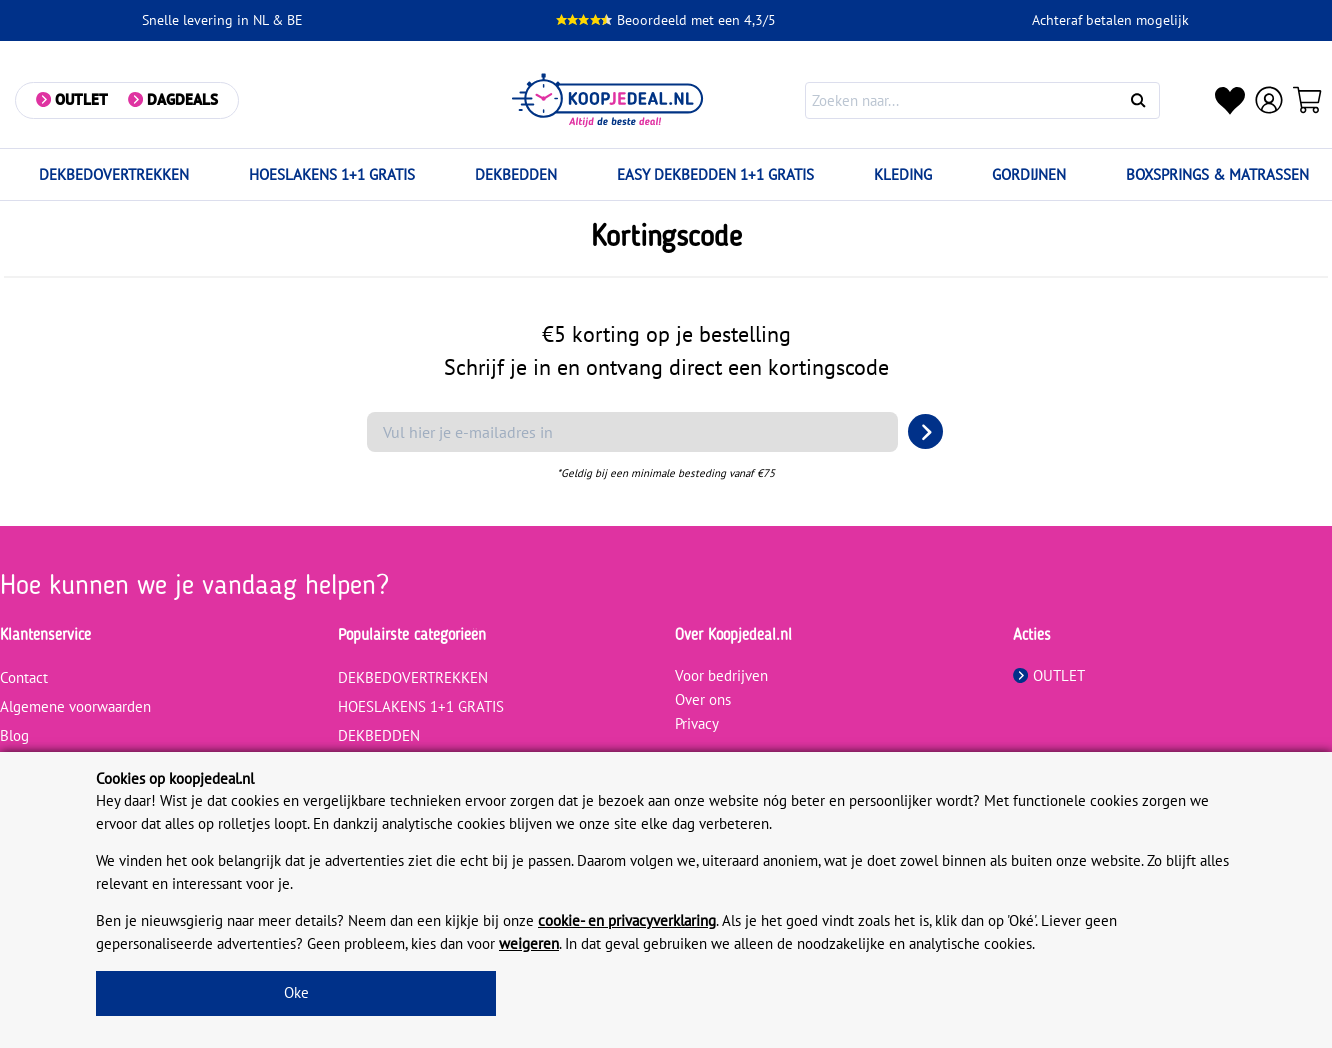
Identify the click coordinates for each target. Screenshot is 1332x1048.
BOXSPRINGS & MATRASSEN (1217, 174)
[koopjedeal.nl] (607, 100)
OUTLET (1049, 675)
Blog (14, 735)
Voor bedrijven (721, 675)
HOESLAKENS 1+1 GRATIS (332, 174)
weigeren (529, 943)
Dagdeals (182, 99)
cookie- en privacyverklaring (627, 920)
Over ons (703, 699)
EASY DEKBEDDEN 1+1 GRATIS (715, 174)
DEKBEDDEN (516, 174)
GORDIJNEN (1029, 174)
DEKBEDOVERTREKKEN (114, 174)
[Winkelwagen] (1308, 100)
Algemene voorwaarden (75, 706)
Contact (24, 677)
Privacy (697, 723)
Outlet (81, 99)
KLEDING (903, 174)
